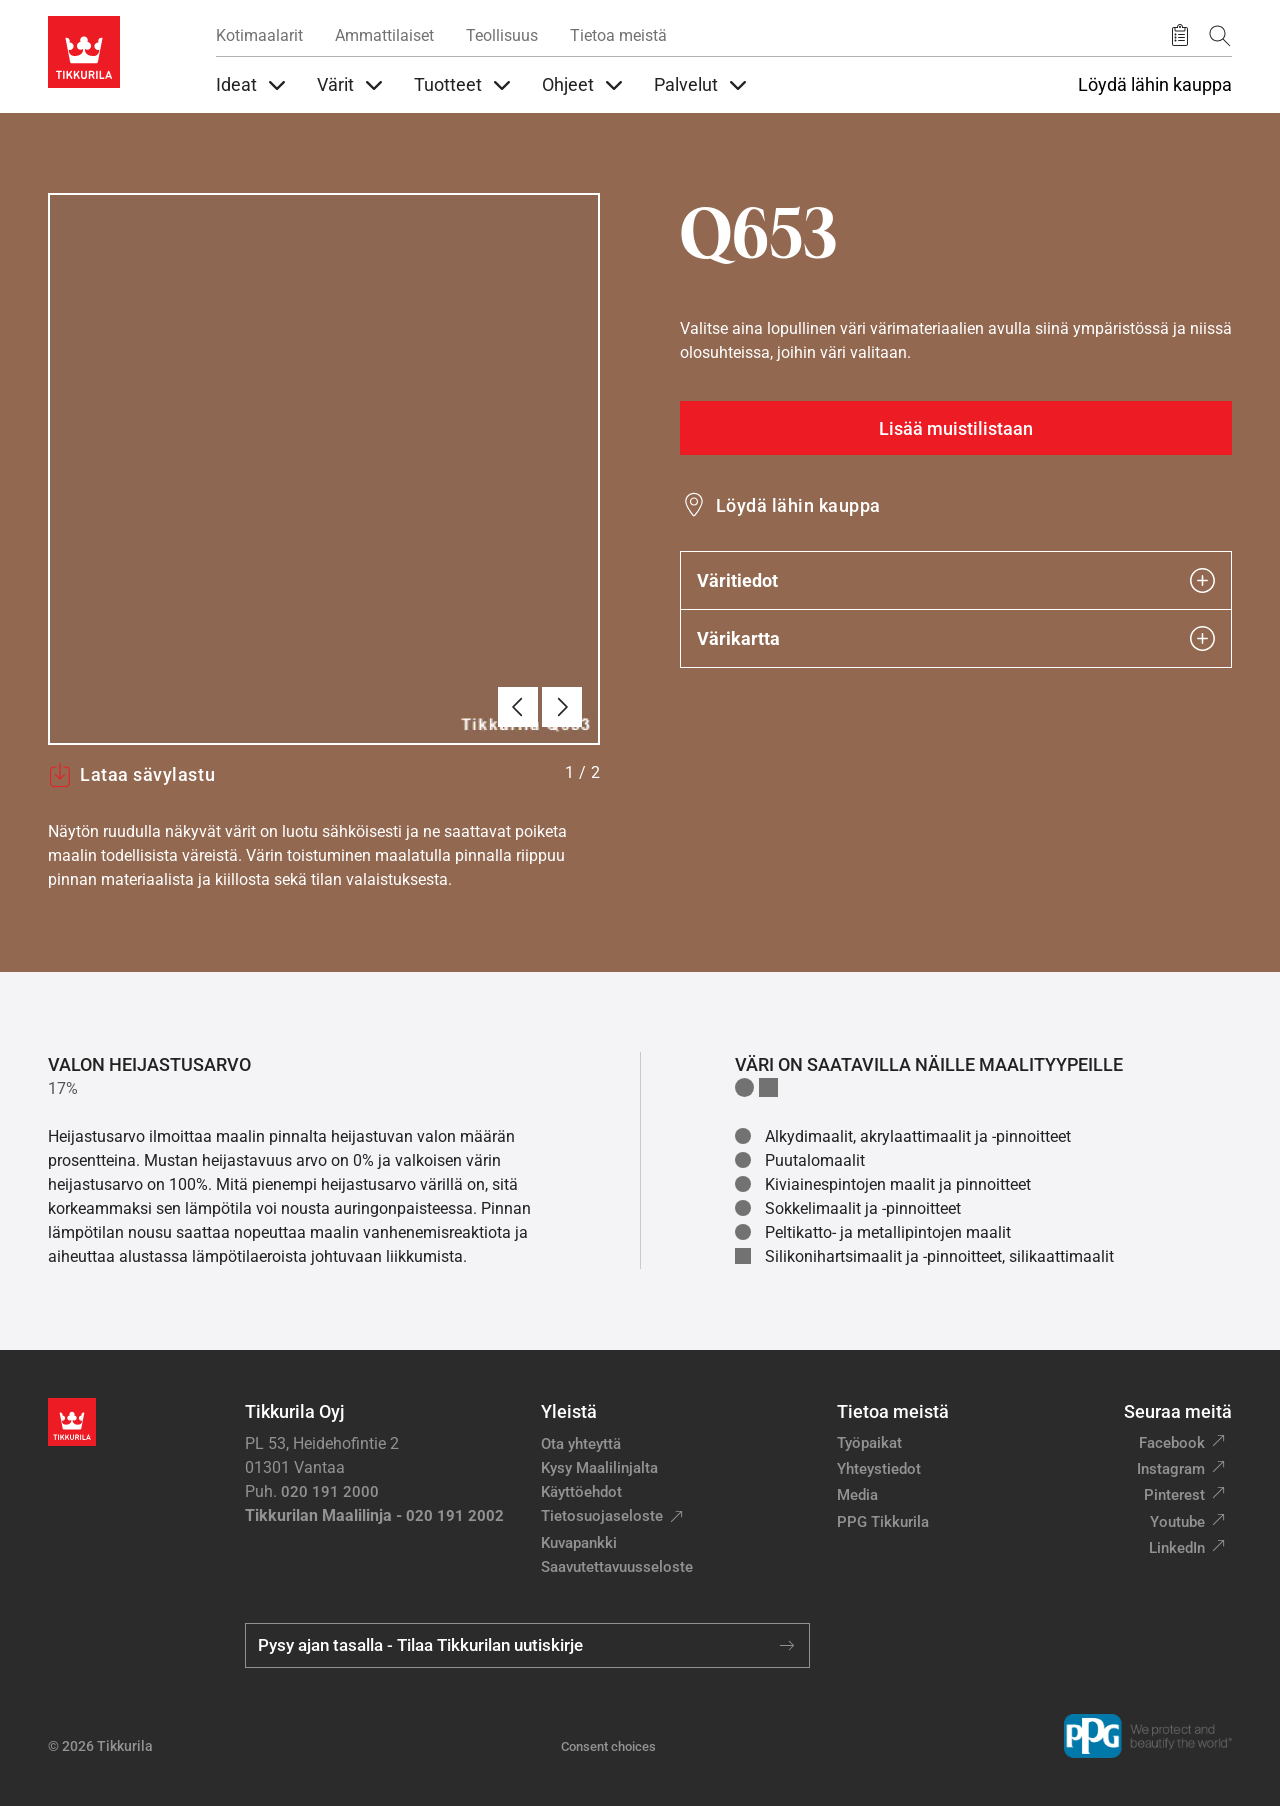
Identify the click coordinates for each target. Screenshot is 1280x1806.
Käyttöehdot (581, 1492)
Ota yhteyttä (581, 1444)
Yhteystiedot (879, 1469)
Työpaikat (869, 1443)
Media (857, 1495)
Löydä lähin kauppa (1155, 85)
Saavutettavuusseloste (617, 1567)
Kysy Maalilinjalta (599, 1468)
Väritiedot (956, 580)
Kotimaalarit (259, 35)
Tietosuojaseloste (602, 1516)
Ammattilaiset (384, 35)
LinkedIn (1177, 1548)
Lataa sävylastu (131, 775)
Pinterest (1174, 1495)
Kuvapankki (579, 1543)
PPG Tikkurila (883, 1522)
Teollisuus (502, 35)
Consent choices (608, 1746)
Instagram (1171, 1469)
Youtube (1177, 1522)
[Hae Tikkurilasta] (1220, 35)
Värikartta (956, 638)
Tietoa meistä (618, 35)
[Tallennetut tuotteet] (1180, 36)
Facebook (1172, 1443)
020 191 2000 (330, 1492)
